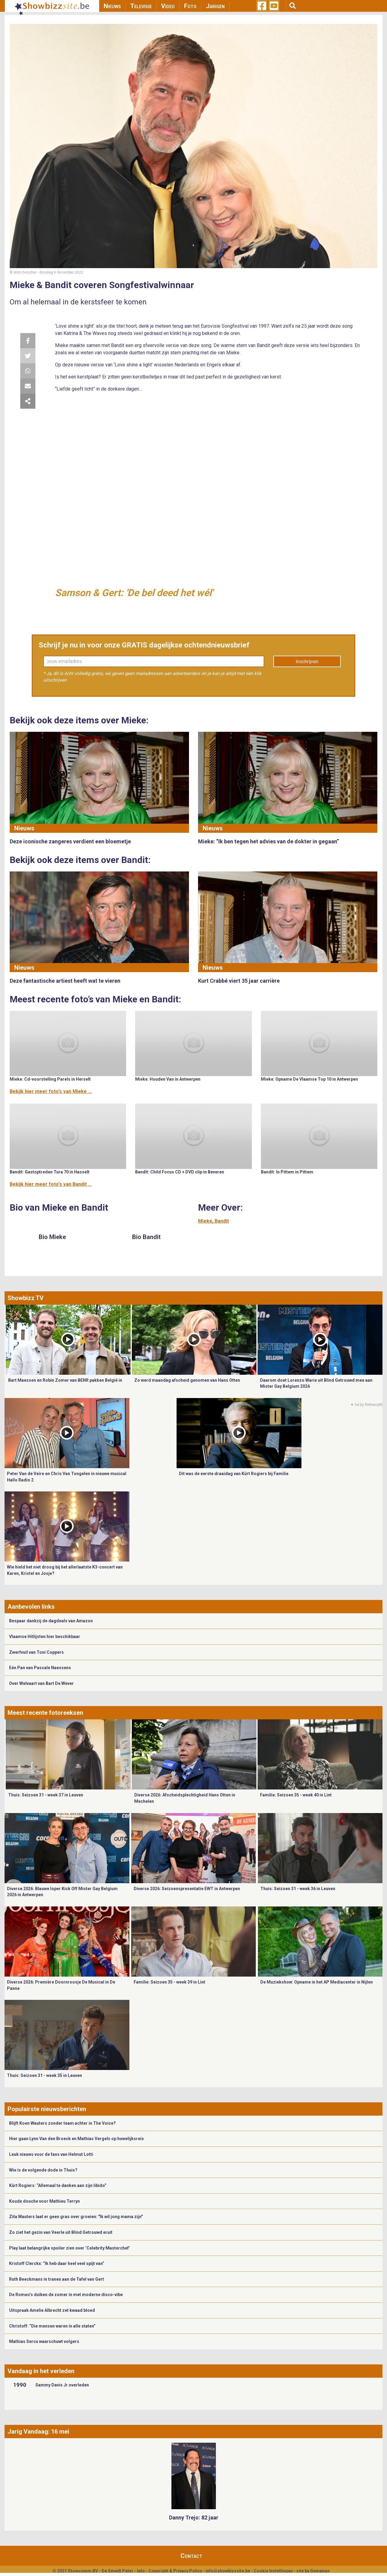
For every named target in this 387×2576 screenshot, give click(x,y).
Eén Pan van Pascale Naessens (40, 1667)
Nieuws (112, 6)
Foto (190, 6)
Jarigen (215, 6)
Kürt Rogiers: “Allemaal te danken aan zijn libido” (57, 2185)
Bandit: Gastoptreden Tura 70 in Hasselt (49, 1172)
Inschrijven (307, 661)
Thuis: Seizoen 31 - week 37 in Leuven (45, 1794)
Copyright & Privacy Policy (175, 2570)
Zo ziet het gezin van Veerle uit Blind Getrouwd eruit (60, 2232)
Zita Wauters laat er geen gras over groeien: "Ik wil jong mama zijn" (76, 2216)
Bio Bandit (146, 1237)
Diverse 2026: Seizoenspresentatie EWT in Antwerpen (187, 1888)
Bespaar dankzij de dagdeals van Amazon (51, 1620)
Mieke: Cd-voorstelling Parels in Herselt (50, 1079)
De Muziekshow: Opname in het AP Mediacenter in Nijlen (316, 1982)
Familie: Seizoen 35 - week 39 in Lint (169, 1982)
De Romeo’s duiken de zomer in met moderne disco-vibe (66, 2294)
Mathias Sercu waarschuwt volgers (44, 2341)
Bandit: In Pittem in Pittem (287, 1172)
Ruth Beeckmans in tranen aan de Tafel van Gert (56, 2279)
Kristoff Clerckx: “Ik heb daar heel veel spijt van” (56, 2263)
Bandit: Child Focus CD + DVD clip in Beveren (179, 1172)
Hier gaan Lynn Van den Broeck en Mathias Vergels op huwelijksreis (76, 2138)
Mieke (205, 1221)
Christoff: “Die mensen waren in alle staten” (52, 2326)
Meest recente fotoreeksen (45, 1712)
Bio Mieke (52, 1237)
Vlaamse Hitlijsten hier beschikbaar (44, 1636)
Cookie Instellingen (273, 2570)
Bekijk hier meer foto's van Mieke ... (51, 1091)
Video (168, 6)
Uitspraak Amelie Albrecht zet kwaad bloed (52, 2310)
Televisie (141, 6)
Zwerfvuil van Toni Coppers (36, 1652)
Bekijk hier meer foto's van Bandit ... (51, 1184)
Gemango (320, 2570)
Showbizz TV (26, 1298)
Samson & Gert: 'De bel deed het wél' (134, 593)
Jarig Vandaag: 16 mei (38, 2431)
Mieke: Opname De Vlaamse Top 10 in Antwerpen (309, 1079)
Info (141, 2570)
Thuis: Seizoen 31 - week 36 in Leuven (297, 1888)
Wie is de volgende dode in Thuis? (43, 2170)
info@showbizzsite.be (228, 2570)
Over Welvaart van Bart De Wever (41, 1683)
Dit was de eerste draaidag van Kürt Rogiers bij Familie (233, 1473)
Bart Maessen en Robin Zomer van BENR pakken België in (65, 1380)
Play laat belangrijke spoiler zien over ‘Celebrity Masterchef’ (69, 2248)
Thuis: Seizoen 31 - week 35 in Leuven (44, 2075)
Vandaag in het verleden (41, 2371)
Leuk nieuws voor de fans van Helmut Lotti (51, 2154)
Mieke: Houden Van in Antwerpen (167, 1079)
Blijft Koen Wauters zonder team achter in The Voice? (62, 2123)
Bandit (222, 1221)
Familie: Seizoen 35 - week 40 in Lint (296, 1794)
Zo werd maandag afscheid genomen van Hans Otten (187, 1380)
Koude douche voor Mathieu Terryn (44, 2201)
